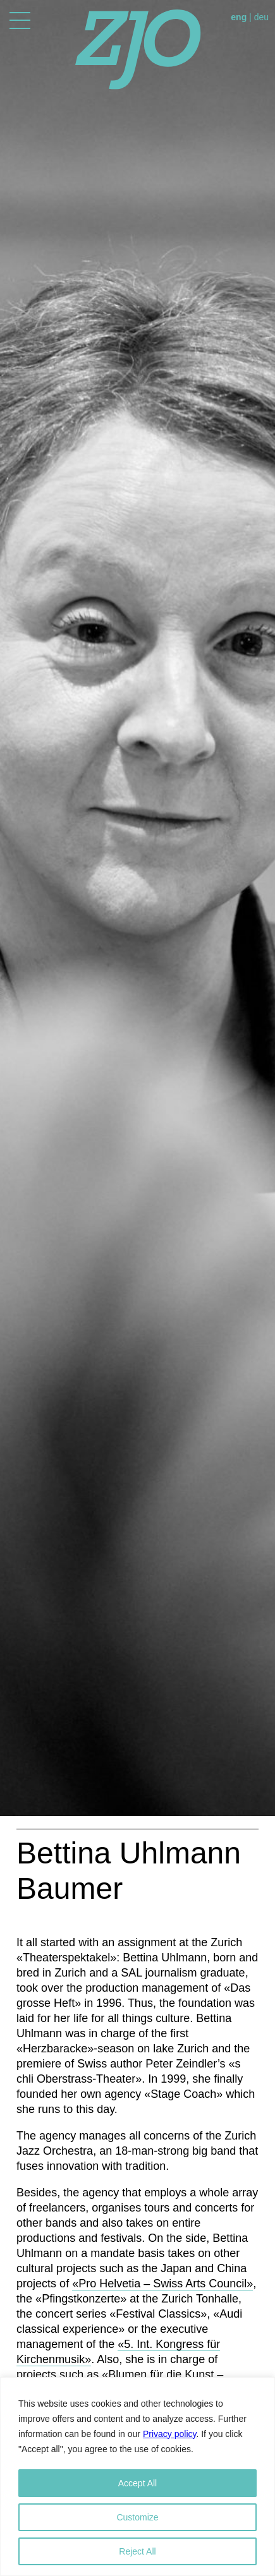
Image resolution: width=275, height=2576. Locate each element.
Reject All (137, 2551)
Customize (137, 2517)
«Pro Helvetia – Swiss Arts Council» (162, 2283)
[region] (137, 2476)
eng (239, 17)
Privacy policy (170, 2434)
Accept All (137, 2483)
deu (261, 17)
